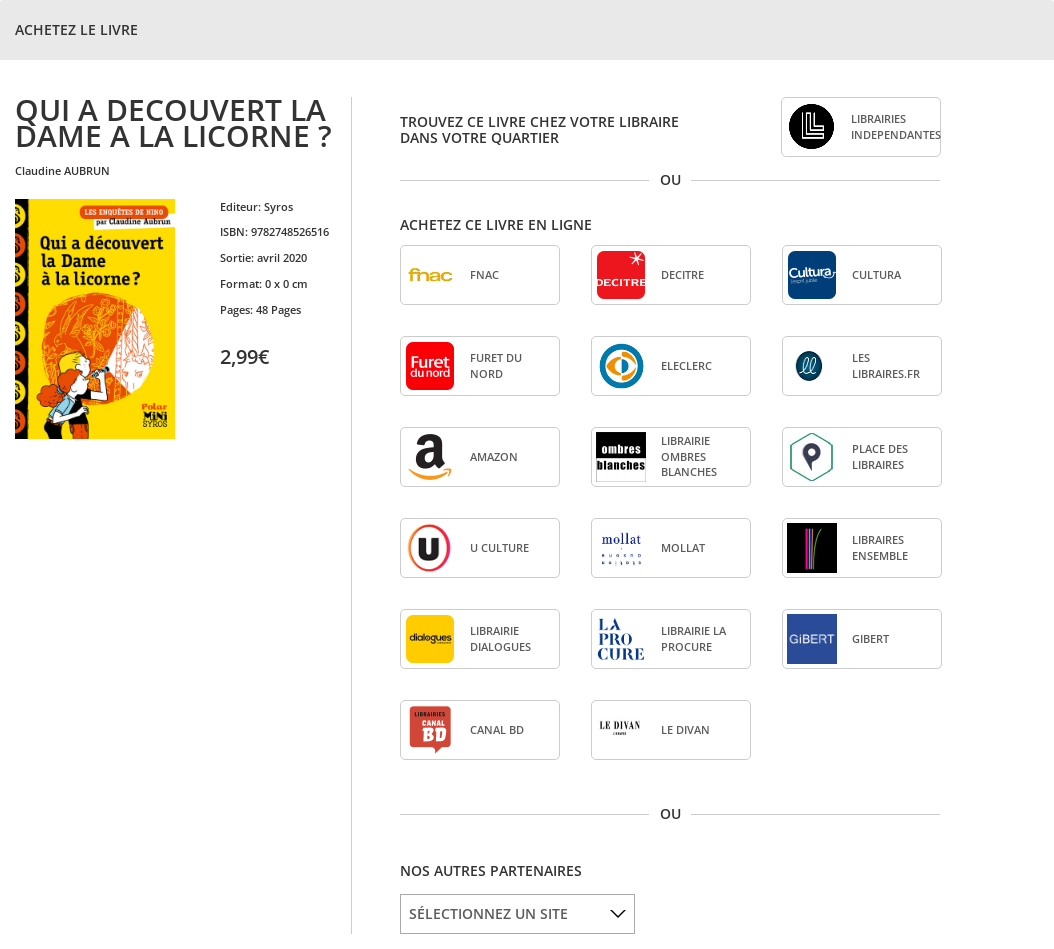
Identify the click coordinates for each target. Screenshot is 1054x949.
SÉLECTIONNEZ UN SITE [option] (488, 913)
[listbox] (517, 914)
